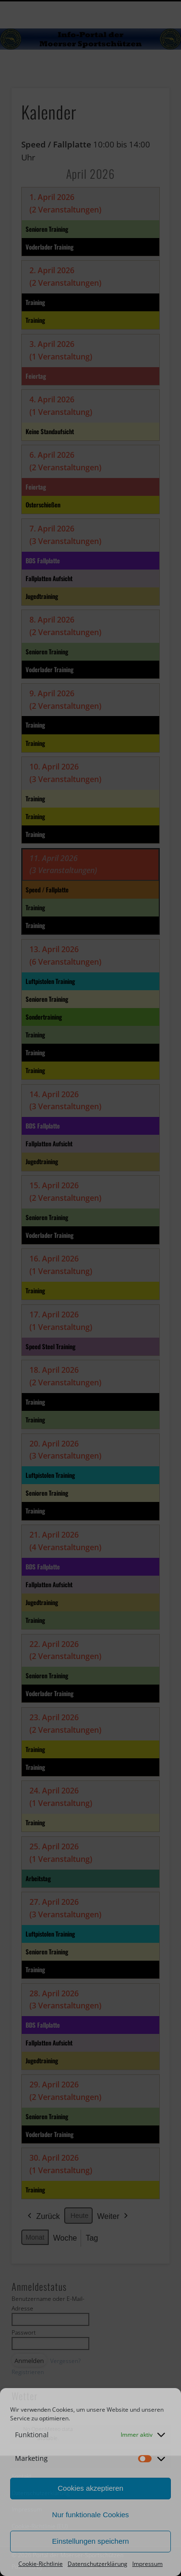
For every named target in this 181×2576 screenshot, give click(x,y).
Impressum (147, 2564)
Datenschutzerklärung (97, 2564)
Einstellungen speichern (90, 2541)
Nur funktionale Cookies (90, 2514)
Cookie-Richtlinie (40, 2564)
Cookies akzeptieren (91, 2488)
